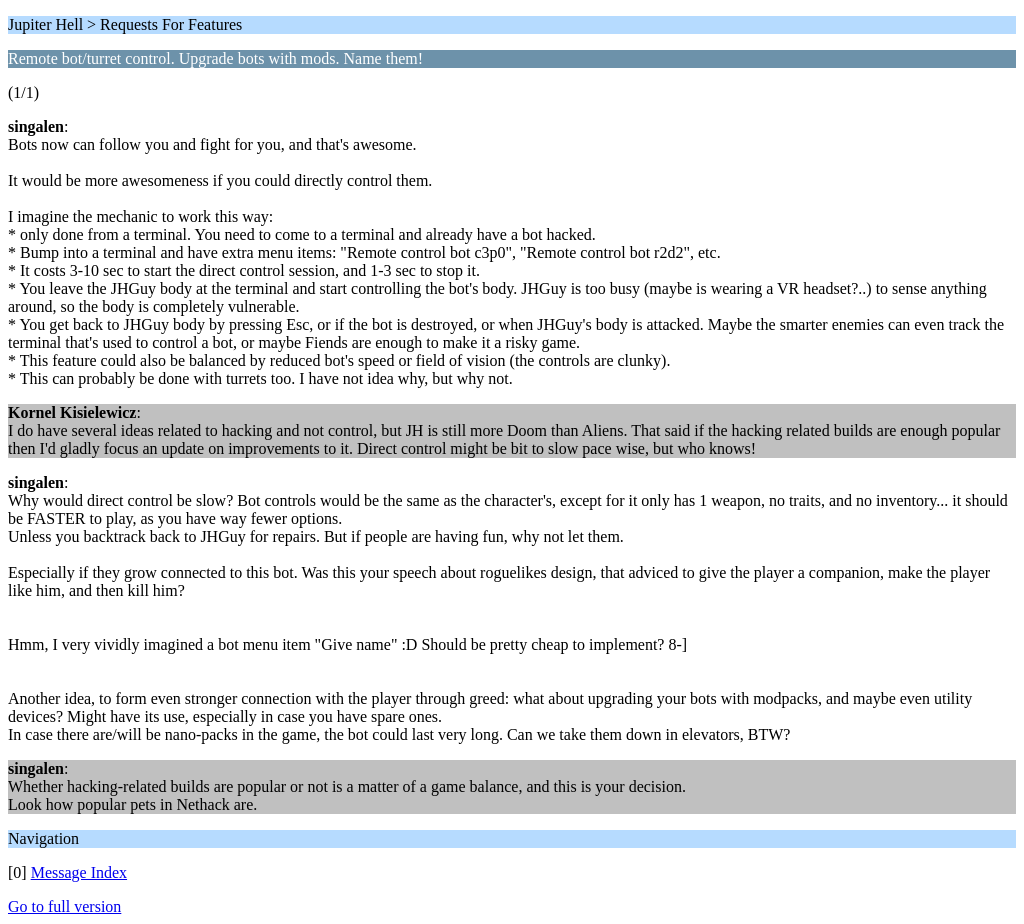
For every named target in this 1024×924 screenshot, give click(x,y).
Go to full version (64, 906)
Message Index (79, 872)
